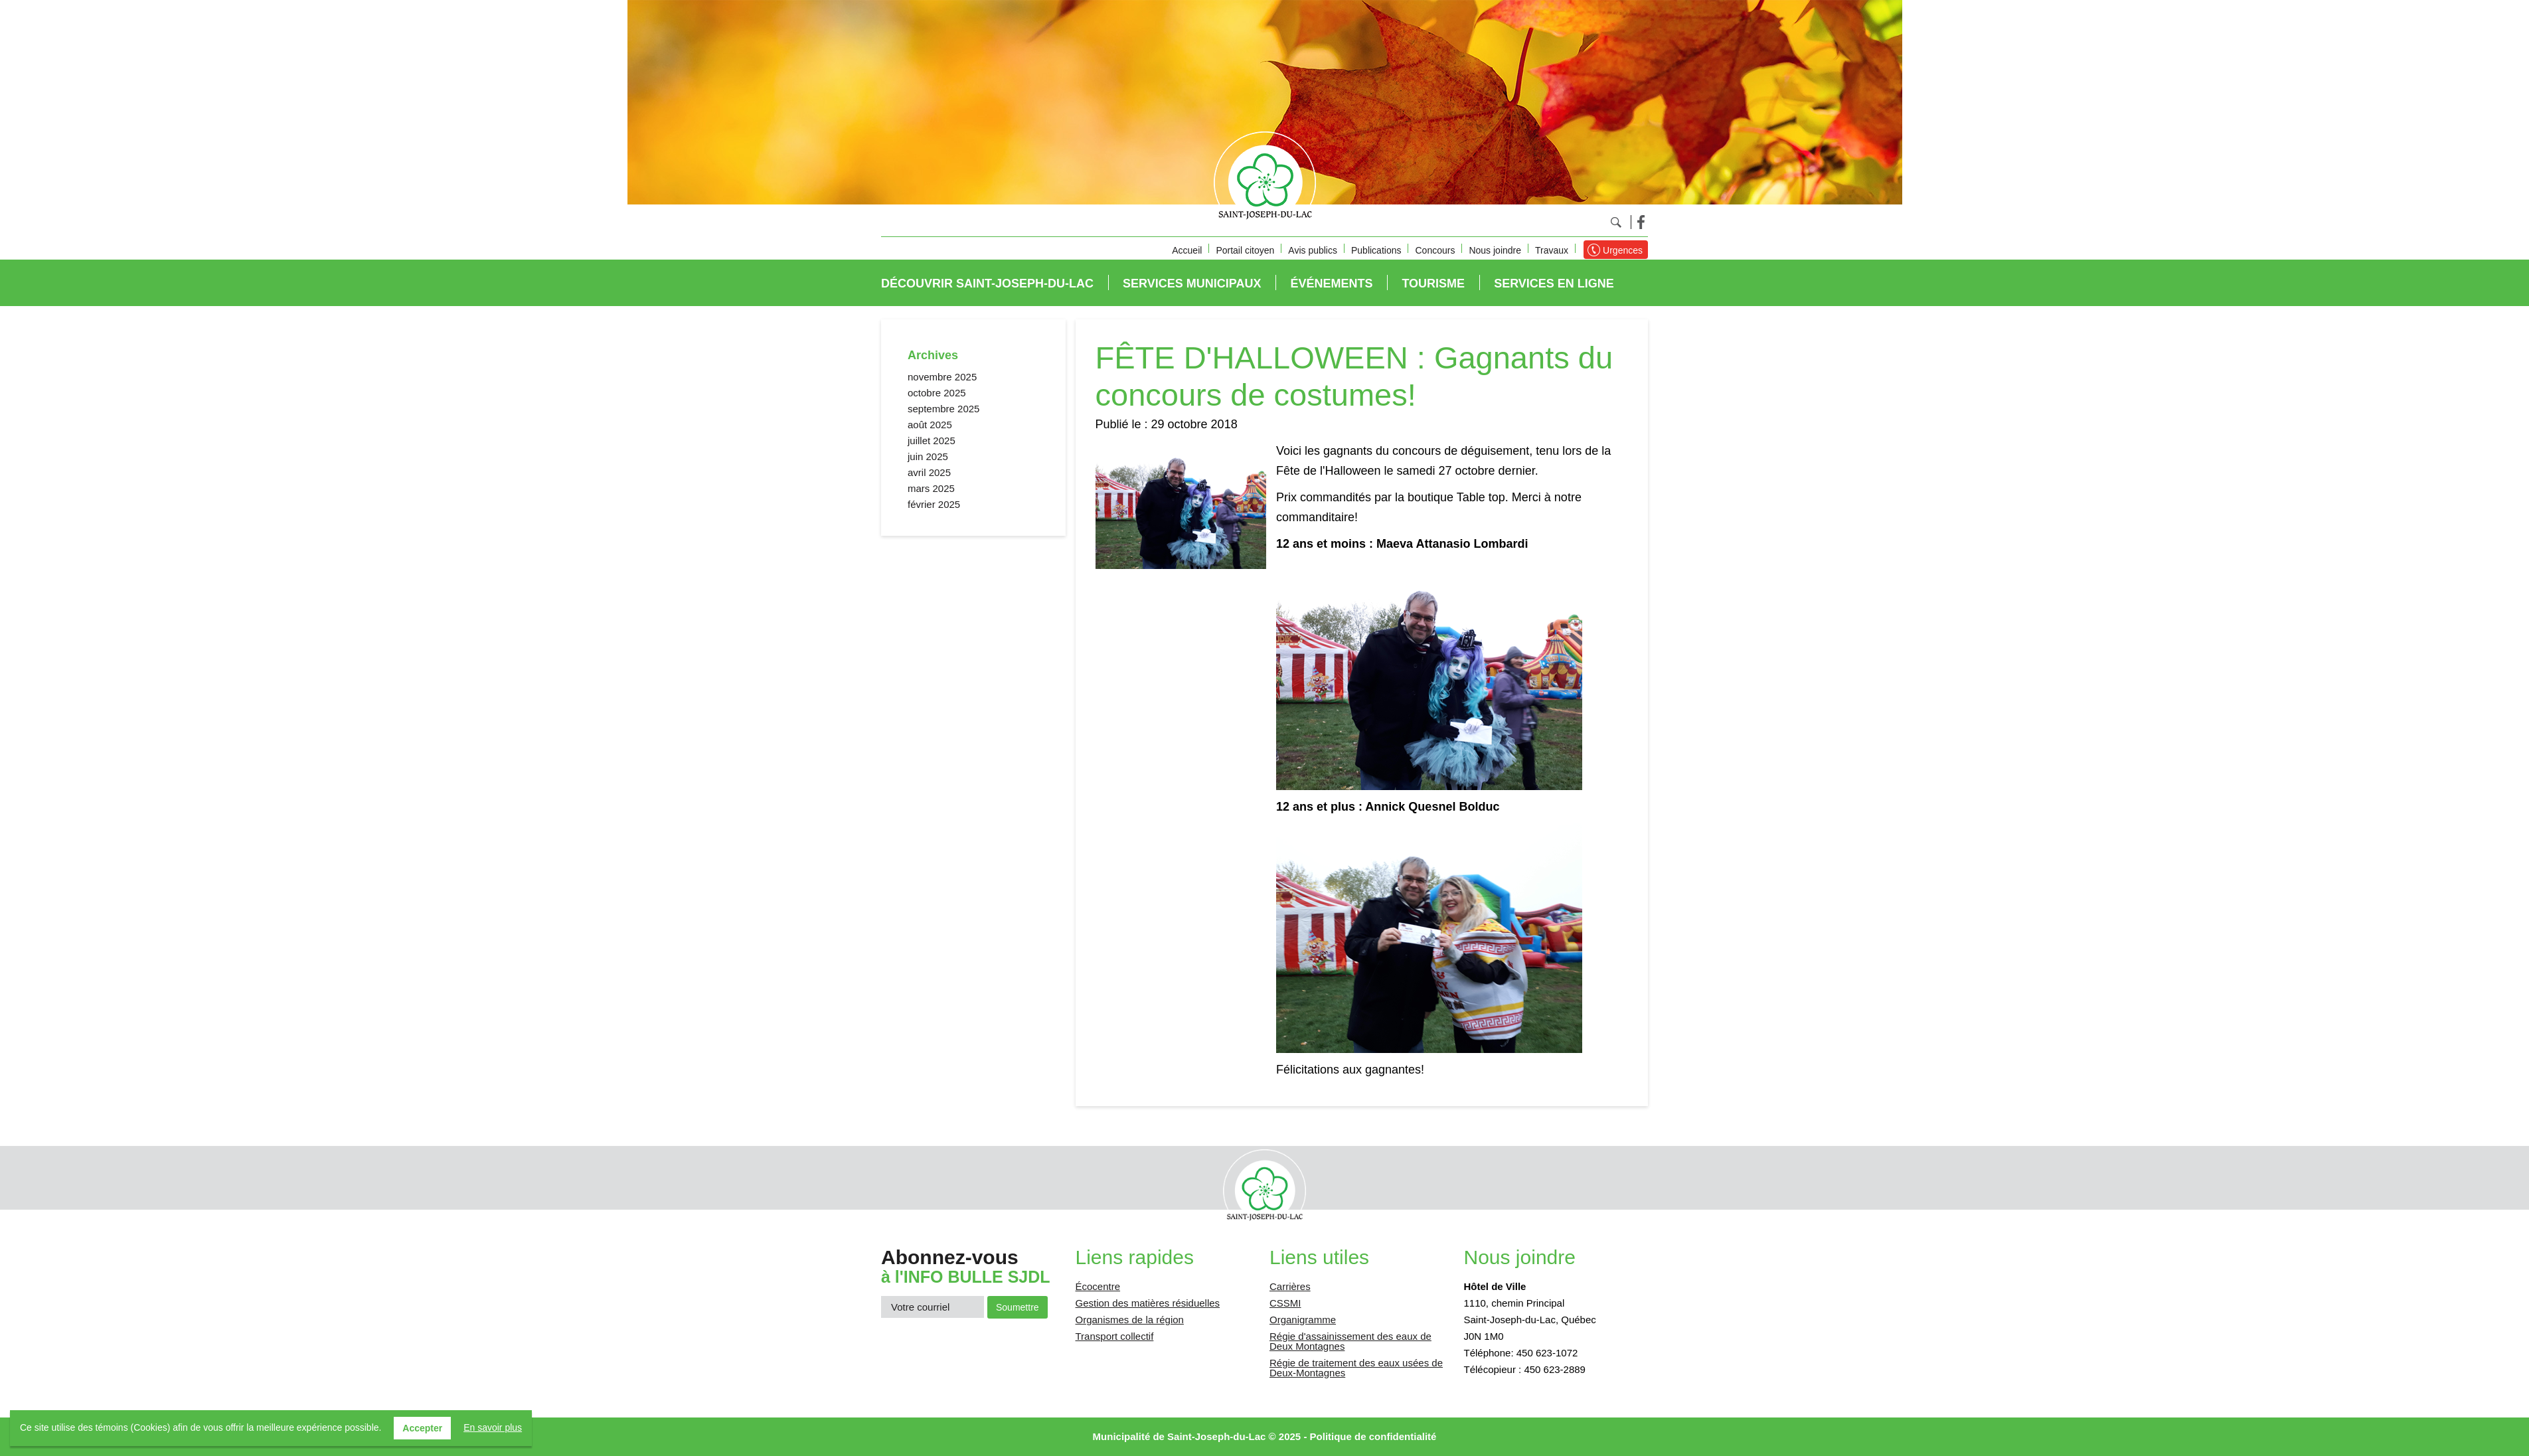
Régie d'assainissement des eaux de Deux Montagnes (1350, 1341)
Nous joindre (1495, 250)
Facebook (1641, 222)
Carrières (1290, 1286)
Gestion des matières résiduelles (1148, 1303)
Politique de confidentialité (1373, 1436)
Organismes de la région (1130, 1319)
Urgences (1623, 250)
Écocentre (1098, 1286)
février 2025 (934, 504)
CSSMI (1285, 1303)
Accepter (422, 1428)
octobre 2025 (937, 392)
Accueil (1187, 250)
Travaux (1551, 250)
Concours (1435, 250)
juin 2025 (928, 456)
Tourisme (1433, 283)
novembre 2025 (942, 376)
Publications (1376, 250)
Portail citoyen (1245, 250)
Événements (1331, 283)
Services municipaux (1192, 283)
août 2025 (930, 424)
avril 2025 (929, 472)
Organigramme (1302, 1319)
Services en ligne (1554, 283)
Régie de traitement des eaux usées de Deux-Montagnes (1356, 1367)
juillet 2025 (931, 440)
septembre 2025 (943, 408)
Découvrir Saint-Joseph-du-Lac (987, 283)
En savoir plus (492, 1427)
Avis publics (1312, 250)
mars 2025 (931, 488)
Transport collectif (1115, 1336)
